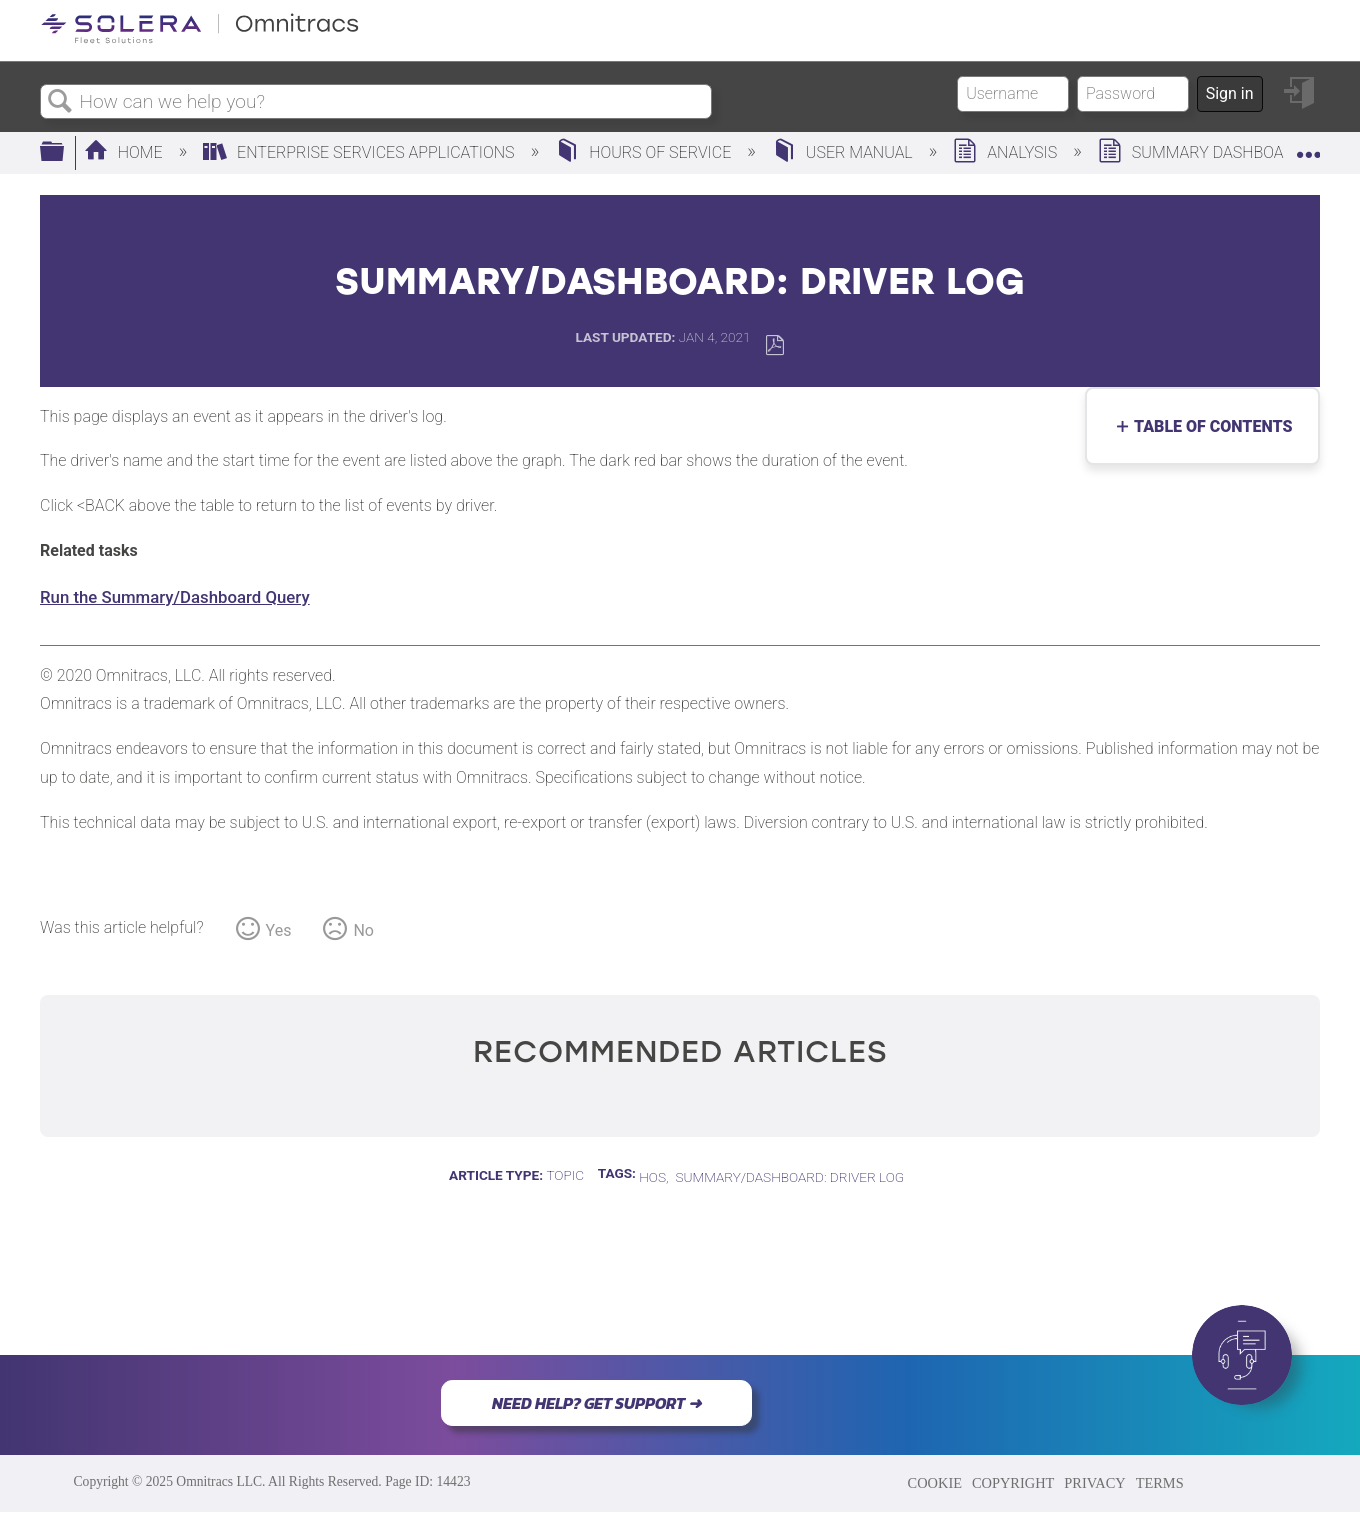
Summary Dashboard (1203, 152)
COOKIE (935, 1483)
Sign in (1230, 93)
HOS (652, 1177)
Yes (279, 930)
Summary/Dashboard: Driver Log (789, 1177)
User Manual (844, 152)
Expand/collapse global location (1308, 147)
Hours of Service (645, 152)
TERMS (1160, 1483)
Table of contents (1208, 426)
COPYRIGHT (1013, 1483)
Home (125, 152)
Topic (565, 1175)
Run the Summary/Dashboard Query (175, 597)
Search (60, 102)
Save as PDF (774, 345)
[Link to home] (200, 39)
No (363, 930)
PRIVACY (1094, 1483)
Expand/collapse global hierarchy (65, 153)
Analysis (1007, 152)
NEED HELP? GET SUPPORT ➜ (596, 1403)
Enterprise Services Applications (360, 152)
